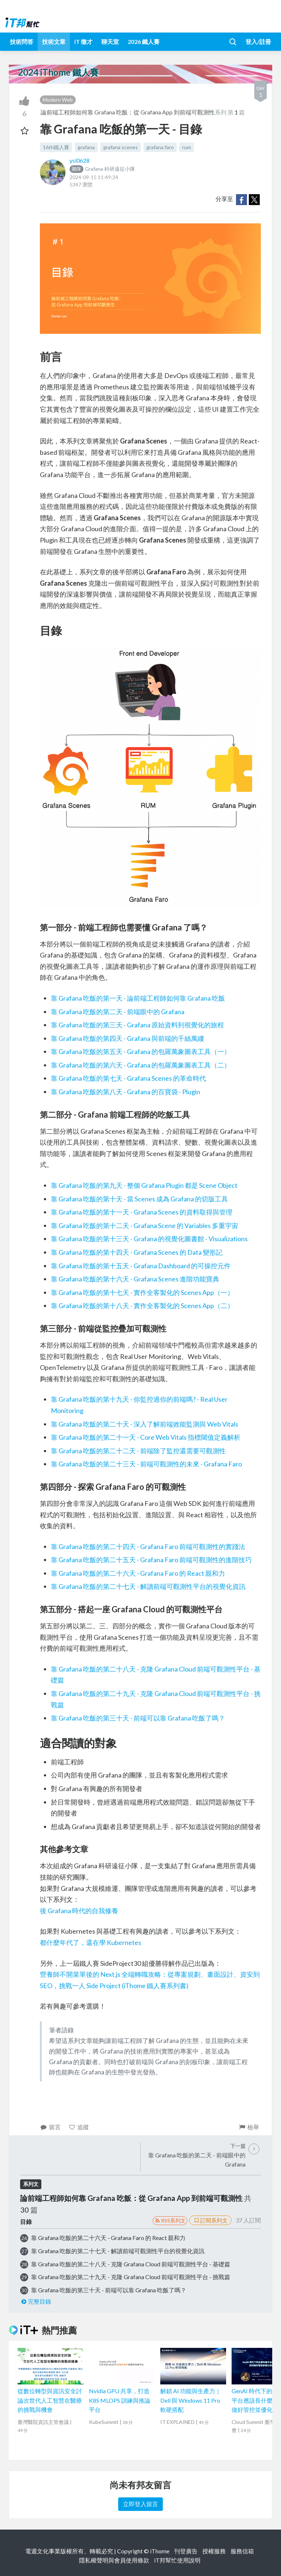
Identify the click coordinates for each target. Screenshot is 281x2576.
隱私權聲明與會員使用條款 (114, 2560)
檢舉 (248, 2126)
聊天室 (110, 41)
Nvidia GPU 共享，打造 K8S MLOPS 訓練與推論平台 (119, 2400)
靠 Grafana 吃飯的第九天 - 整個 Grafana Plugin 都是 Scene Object (144, 1185)
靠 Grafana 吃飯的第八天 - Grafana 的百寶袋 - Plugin (125, 1092)
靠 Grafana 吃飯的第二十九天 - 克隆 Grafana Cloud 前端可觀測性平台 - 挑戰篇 (130, 2276)
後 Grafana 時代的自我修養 (79, 1911)
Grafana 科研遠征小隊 (102, 169)
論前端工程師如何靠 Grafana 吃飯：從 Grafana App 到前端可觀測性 (128, 112)
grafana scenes (120, 147)
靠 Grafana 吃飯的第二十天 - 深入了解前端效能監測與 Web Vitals (144, 1424)
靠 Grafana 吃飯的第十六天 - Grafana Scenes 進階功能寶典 (135, 1279)
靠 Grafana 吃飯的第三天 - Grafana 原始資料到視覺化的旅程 (137, 1025)
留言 (50, 2126)
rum (186, 147)
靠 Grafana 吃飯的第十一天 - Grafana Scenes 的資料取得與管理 (141, 1212)
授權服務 (214, 2550)
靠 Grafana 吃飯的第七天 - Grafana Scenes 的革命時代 (128, 1078)
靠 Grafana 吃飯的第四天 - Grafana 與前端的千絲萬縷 (127, 1038)
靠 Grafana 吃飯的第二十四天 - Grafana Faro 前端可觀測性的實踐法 (148, 1546)
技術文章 (53, 41)
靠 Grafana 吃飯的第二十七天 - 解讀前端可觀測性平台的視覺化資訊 (148, 1586)
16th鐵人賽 (56, 147)
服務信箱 (242, 2550)
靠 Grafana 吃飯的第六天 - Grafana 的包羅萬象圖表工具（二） (141, 1065)
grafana (86, 147)
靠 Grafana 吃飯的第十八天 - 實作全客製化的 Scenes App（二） (142, 1306)
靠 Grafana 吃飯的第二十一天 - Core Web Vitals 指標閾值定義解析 (145, 1437)
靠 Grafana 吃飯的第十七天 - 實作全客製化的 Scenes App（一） (142, 1292)
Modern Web (58, 100)
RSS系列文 (170, 2220)
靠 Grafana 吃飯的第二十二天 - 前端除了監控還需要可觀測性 (138, 1451)
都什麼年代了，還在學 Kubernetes (90, 1942)
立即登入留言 (140, 2503)
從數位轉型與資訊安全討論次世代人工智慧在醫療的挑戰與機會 (50, 2400)
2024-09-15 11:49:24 (94, 177)
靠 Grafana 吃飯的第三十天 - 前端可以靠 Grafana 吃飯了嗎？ (138, 1718)
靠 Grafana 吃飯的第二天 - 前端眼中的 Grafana (117, 1012)
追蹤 (78, 2126)
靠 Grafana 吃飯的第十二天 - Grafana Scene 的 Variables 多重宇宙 (144, 1225)
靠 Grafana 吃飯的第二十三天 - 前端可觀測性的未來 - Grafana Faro (146, 1464)
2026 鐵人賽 (144, 41)
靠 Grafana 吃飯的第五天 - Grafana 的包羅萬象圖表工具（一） (141, 1051)
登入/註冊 (258, 41)
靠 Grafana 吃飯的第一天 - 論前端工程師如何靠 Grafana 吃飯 (138, 998)
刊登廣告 (186, 2550)
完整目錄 (35, 2301)
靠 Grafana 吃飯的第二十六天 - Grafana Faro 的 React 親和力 (138, 1573)
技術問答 (21, 41)
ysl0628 (80, 160)
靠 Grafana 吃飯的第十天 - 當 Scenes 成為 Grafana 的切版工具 (139, 1199)
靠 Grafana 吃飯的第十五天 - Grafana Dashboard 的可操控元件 (141, 1266)
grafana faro (160, 147)
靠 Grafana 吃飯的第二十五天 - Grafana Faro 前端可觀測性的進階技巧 (151, 1560)
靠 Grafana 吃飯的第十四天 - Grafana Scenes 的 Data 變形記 (136, 1252)
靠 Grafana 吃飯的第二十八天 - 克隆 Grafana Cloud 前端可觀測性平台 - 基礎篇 (130, 2263)
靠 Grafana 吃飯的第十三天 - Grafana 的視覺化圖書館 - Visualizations (149, 1239)
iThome (159, 2550)
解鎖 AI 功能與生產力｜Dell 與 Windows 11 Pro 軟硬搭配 (190, 2400)
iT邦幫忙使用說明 (177, 2560)
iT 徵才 (83, 41)
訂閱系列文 (210, 2220)
